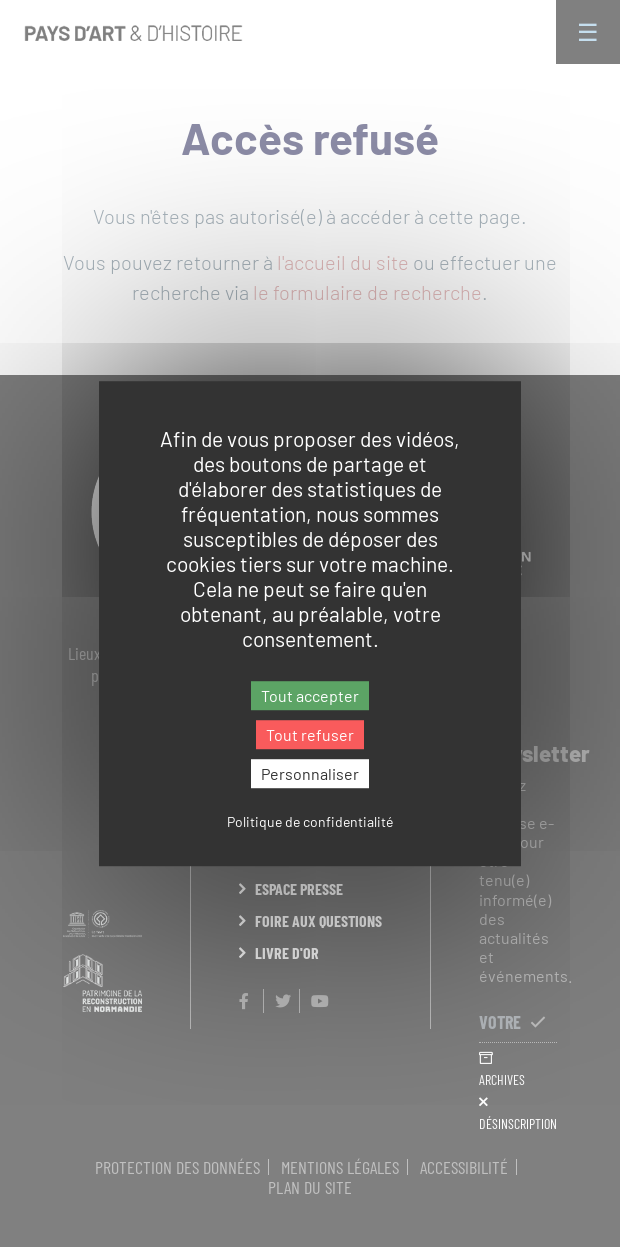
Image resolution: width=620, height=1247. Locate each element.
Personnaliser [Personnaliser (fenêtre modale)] (310, 773)
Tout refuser (310, 734)
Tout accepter (310, 695)
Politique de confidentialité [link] (310, 821)
